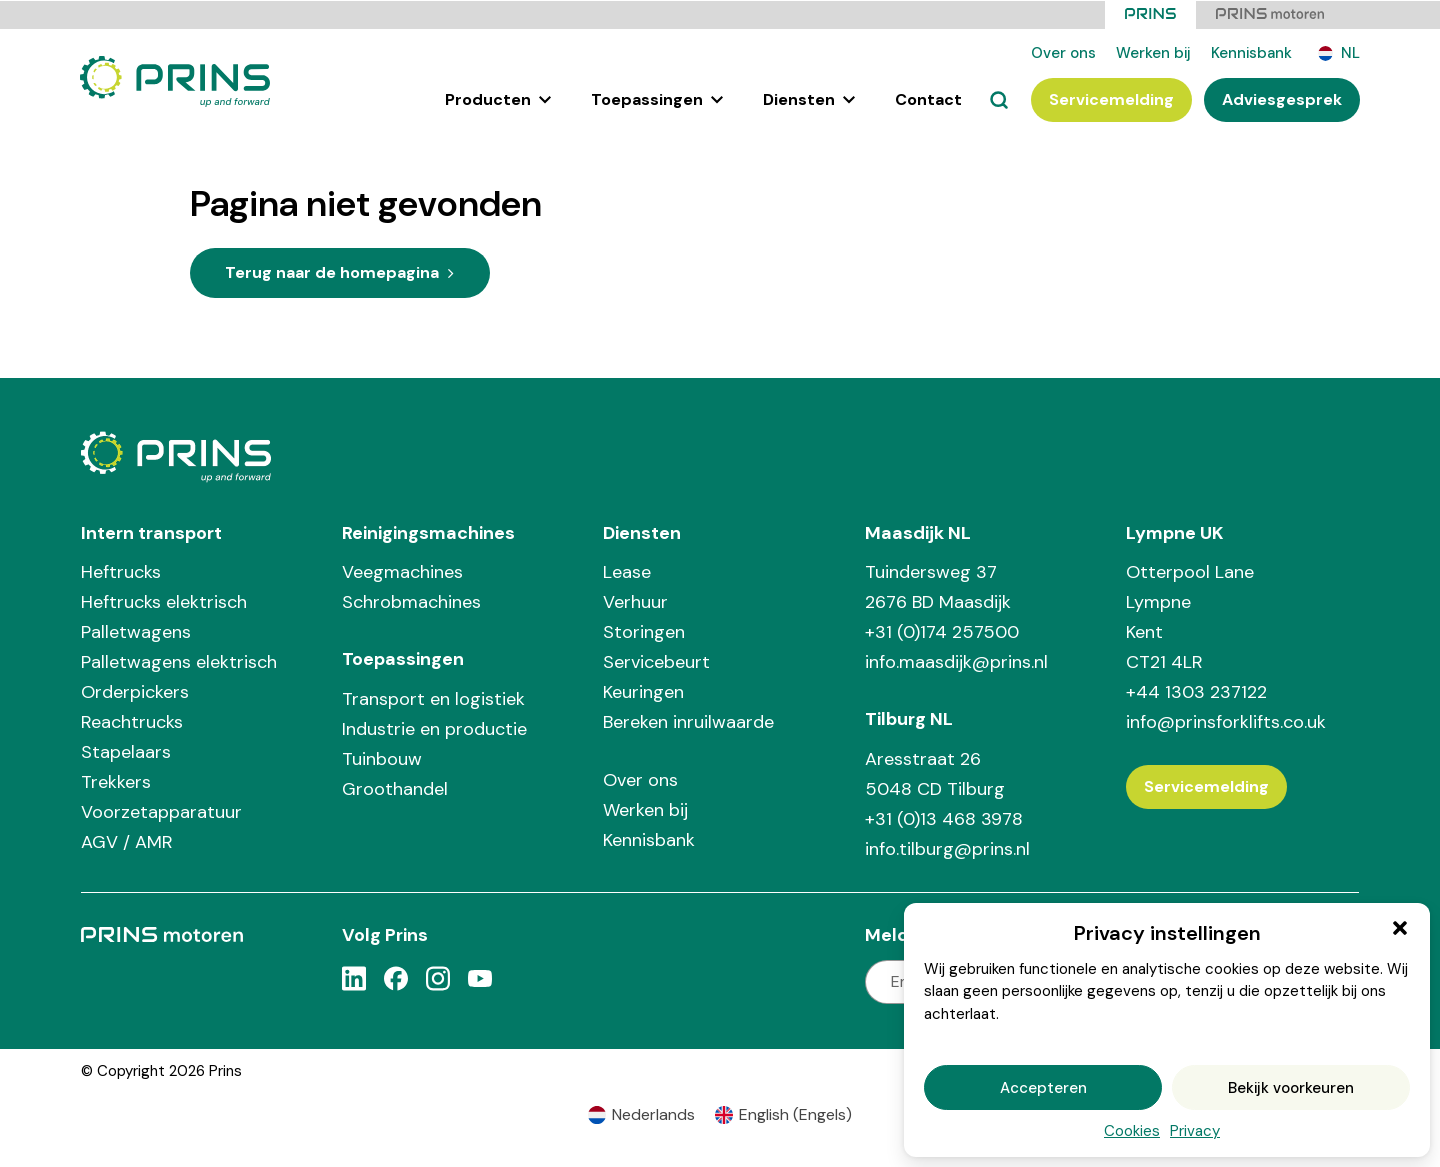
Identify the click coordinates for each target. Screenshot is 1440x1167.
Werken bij (1153, 52)
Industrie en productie (434, 728)
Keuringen (643, 691)
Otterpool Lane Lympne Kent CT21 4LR (1190, 616)
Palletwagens (136, 631)
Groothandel (395, 788)
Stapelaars (126, 751)
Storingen (644, 631)
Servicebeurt (656, 661)
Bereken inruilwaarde (688, 721)
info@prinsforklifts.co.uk (1226, 721)
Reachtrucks (132, 721)
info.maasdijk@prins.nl (956, 661)
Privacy (1195, 1131)
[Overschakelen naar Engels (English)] (783, 1114)
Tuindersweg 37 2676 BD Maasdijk (938, 586)
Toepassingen (657, 98)
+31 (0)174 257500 (942, 631)
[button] (1400, 928)
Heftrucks (121, 571)
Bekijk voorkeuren (1291, 1088)
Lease (627, 571)
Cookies (1132, 1131)
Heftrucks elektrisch (164, 601)
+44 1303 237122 (1196, 691)
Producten (498, 98)
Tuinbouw (382, 758)
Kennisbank (1251, 52)
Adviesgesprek (1282, 98)
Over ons (1063, 52)
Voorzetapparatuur (161, 811)
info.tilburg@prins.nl (947, 848)
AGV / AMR (127, 841)
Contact (928, 98)
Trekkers (116, 781)
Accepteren (1043, 1088)
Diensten (809, 98)
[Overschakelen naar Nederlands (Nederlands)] (641, 1114)
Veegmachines (402, 571)
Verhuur (635, 601)
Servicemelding (1111, 98)
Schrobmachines (411, 601)
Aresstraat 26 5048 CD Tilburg (935, 773)
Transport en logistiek (433, 698)
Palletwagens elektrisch (179, 661)
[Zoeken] (999, 99)
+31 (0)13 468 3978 (944, 818)
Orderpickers (135, 691)
